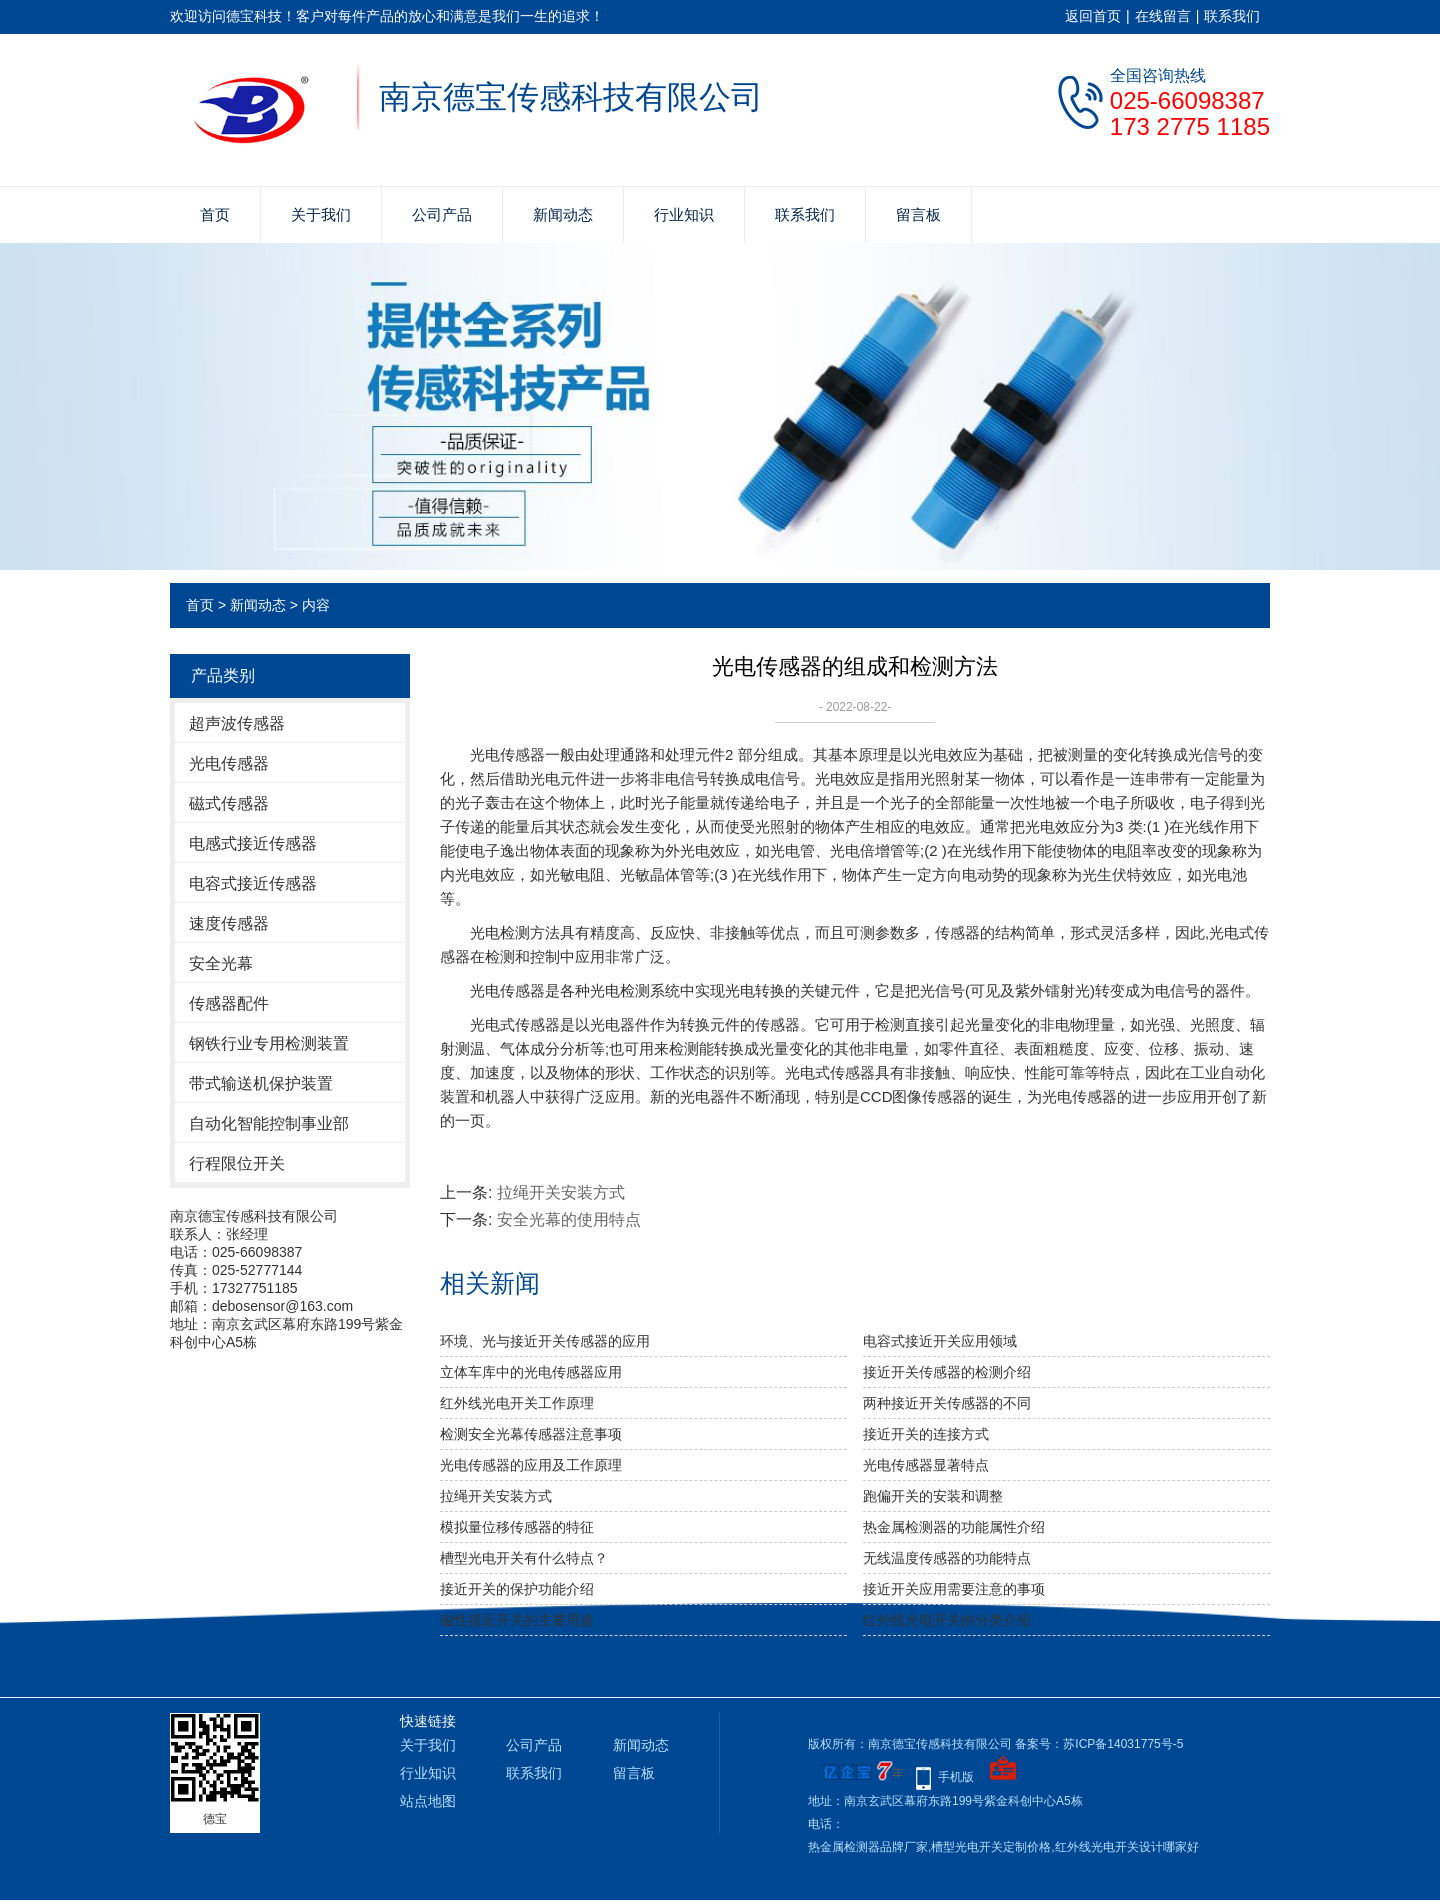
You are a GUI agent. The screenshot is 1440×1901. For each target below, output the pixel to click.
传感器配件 (229, 1003)
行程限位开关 (237, 1163)
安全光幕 (221, 963)
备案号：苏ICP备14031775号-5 (1099, 1744)
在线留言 (1163, 16)
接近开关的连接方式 (926, 1434)
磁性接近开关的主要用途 (517, 1620)
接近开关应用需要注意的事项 (954, 1589)
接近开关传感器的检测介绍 (947, 1372)
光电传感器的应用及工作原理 (531, 1465)
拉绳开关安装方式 (561, 1192)
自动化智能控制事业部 (269, 1123)
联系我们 (1232, 16)
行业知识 (684, 214)
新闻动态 (563, 214)
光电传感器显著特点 (926, 1465)
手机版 (956, 1777)
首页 (215, 214)
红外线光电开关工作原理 (517, 1403)
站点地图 (428, 1801)
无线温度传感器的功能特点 (947, 1558)
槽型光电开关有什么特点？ (524, 1558)
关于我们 (321, 214)
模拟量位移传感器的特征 (517, 1527)
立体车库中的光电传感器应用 (531, 1372)
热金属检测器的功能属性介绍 (954, 1527)
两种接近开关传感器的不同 (947, 1403)
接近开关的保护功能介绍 (517, 1589)
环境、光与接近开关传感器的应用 (545, 1341)
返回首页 (1093, 16)
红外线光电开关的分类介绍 (947, 1620)
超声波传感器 (237, 723)
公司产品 (442, 214)
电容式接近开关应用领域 (940, 1341)
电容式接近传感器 (253, 883)
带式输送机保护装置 (261, 1083)
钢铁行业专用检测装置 (269, 1043)
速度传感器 (229, 923)
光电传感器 (229, 763)
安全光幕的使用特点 (569, 1219)
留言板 (918, 214)
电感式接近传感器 (253, 843)
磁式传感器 (229, 803)
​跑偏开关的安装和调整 (933, 1496)
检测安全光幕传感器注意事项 (531, 1434)
